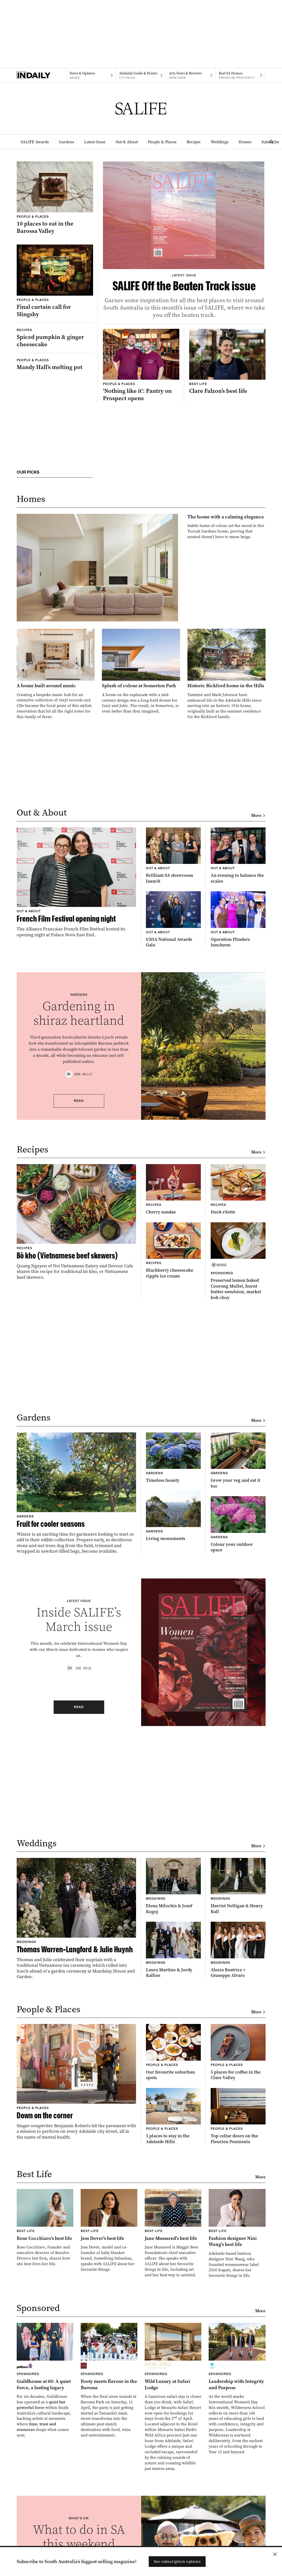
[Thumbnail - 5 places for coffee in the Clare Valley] (238, 2052)
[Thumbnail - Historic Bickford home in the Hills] (226, 674)
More (258, 815)
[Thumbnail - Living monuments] (173, 1516)
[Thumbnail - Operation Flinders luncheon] (238, 919)
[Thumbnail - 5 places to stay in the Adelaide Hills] (173, 2116)
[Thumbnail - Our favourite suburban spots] (173, 2052)
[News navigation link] (91, 75)
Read (79, 1101)
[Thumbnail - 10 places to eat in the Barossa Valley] (55, 198)
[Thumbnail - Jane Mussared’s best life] (173, 2233)
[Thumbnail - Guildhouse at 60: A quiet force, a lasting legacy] (45, 2380)
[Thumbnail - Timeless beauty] (173, 1457)
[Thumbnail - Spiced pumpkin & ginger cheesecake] (55, 338)
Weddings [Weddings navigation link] (219, 142)
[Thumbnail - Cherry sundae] (173, 1189)
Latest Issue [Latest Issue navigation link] (94, 142)
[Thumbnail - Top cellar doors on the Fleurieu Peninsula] (238, 2116)
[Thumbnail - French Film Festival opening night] (76, 882)
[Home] (42, 75)
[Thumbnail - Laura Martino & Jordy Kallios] (173, 1950)
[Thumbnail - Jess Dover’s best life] (109, 2230)
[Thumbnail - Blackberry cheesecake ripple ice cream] (173, 1250)
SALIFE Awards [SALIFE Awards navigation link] (35, 142)
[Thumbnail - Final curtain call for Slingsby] (55, 281)
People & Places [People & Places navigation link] (162, 142)
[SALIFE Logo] (141, 108)
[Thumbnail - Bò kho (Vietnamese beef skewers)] (76, 1222)
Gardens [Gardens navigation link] (66, 142)
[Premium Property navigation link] (241, 75)
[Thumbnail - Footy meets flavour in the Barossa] (109, 2380)
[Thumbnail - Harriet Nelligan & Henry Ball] (238, 1886)
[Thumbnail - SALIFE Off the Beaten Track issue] (184, 240)
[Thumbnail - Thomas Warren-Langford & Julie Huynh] (76, 1919)
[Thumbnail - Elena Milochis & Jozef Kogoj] (173, 1886)
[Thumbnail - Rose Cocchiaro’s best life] (45, 2228)
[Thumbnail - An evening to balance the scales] (238, 855)
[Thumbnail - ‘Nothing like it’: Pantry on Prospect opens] (141, 365)
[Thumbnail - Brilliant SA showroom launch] (173, 855)
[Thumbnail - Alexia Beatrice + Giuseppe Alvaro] (238, 1950)
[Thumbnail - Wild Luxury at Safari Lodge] (173, 2397)
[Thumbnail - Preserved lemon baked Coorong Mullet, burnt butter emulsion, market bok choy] (238, 1261)
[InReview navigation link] (191, 75)
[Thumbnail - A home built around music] (56, 674)
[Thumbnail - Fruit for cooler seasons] (76, 1493)
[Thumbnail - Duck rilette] (238, 1189)
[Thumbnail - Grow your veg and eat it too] (238, 1460)
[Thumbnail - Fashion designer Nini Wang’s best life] (237, 2234)
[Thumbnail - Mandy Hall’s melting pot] (55, 364)
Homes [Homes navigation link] (244, 142)
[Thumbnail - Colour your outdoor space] (238, 1524)
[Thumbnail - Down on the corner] (76, 2082)
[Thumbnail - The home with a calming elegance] (141, 567)
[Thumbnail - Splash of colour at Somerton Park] (141, 671)
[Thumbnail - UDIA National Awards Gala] (173, 919)
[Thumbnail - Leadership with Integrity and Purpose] (237, 2389)
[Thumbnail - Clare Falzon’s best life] (227, 362)
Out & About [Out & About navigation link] (127, 142)
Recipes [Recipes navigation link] (194, 142)
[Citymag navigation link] (141, 75)
